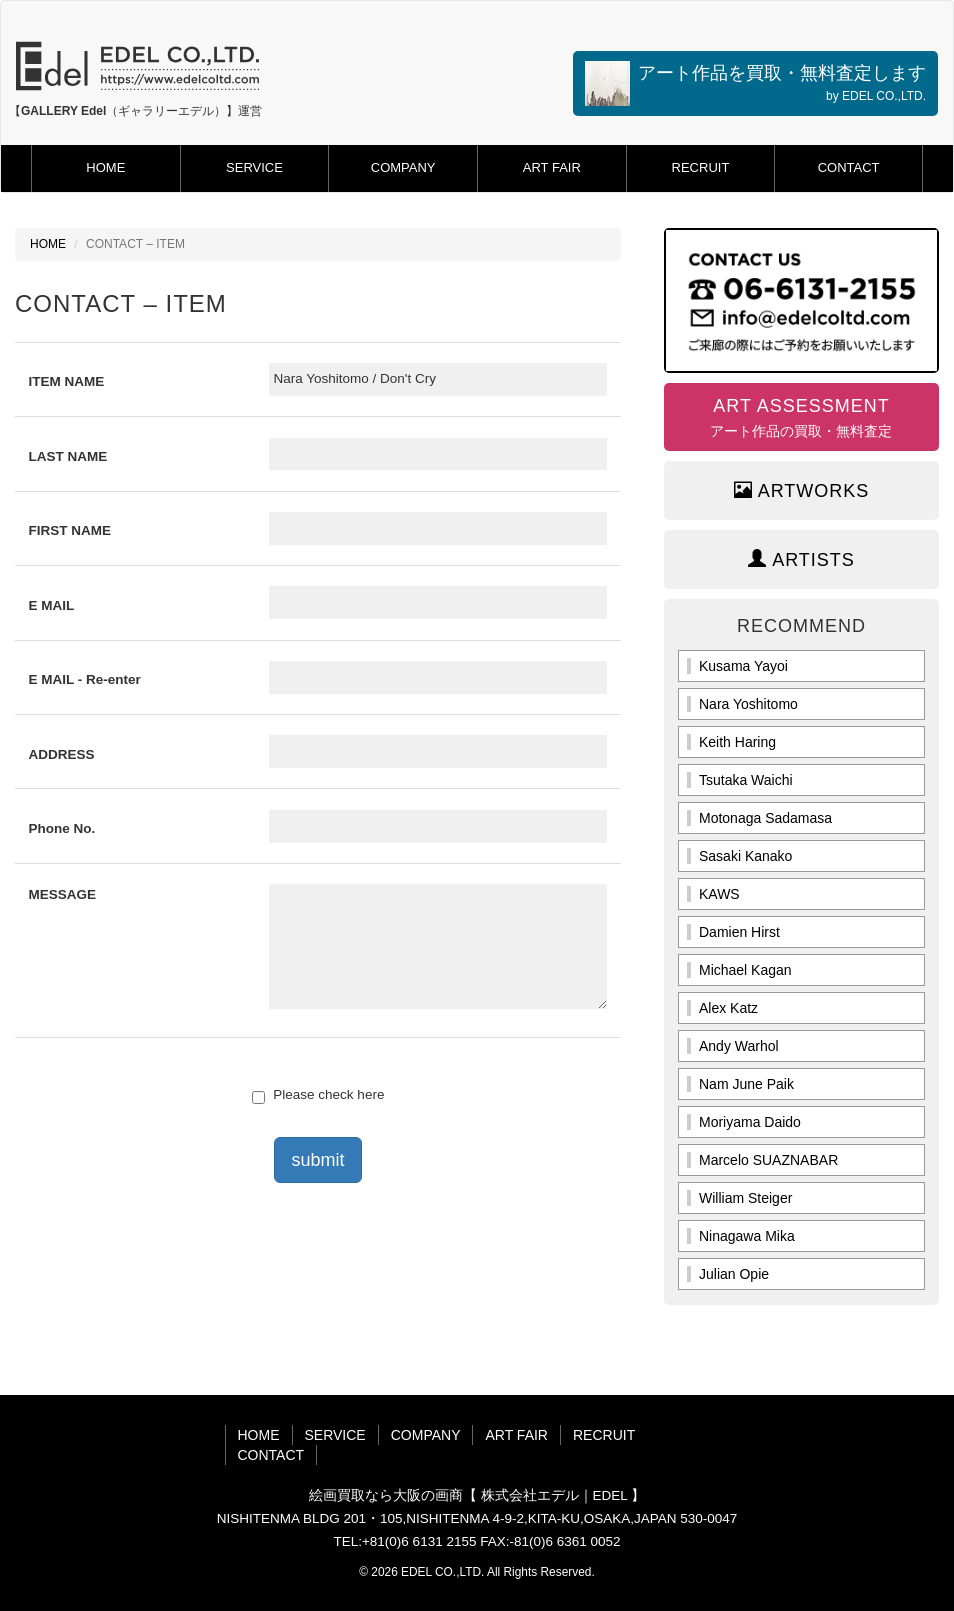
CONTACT (849, 167)
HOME (105, 167)
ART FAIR (552, 167)
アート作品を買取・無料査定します (755, 83)
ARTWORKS (802, 490)
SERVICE (254, 167)
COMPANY (403, 167)
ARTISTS (801, 559)
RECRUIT (701, 167)
